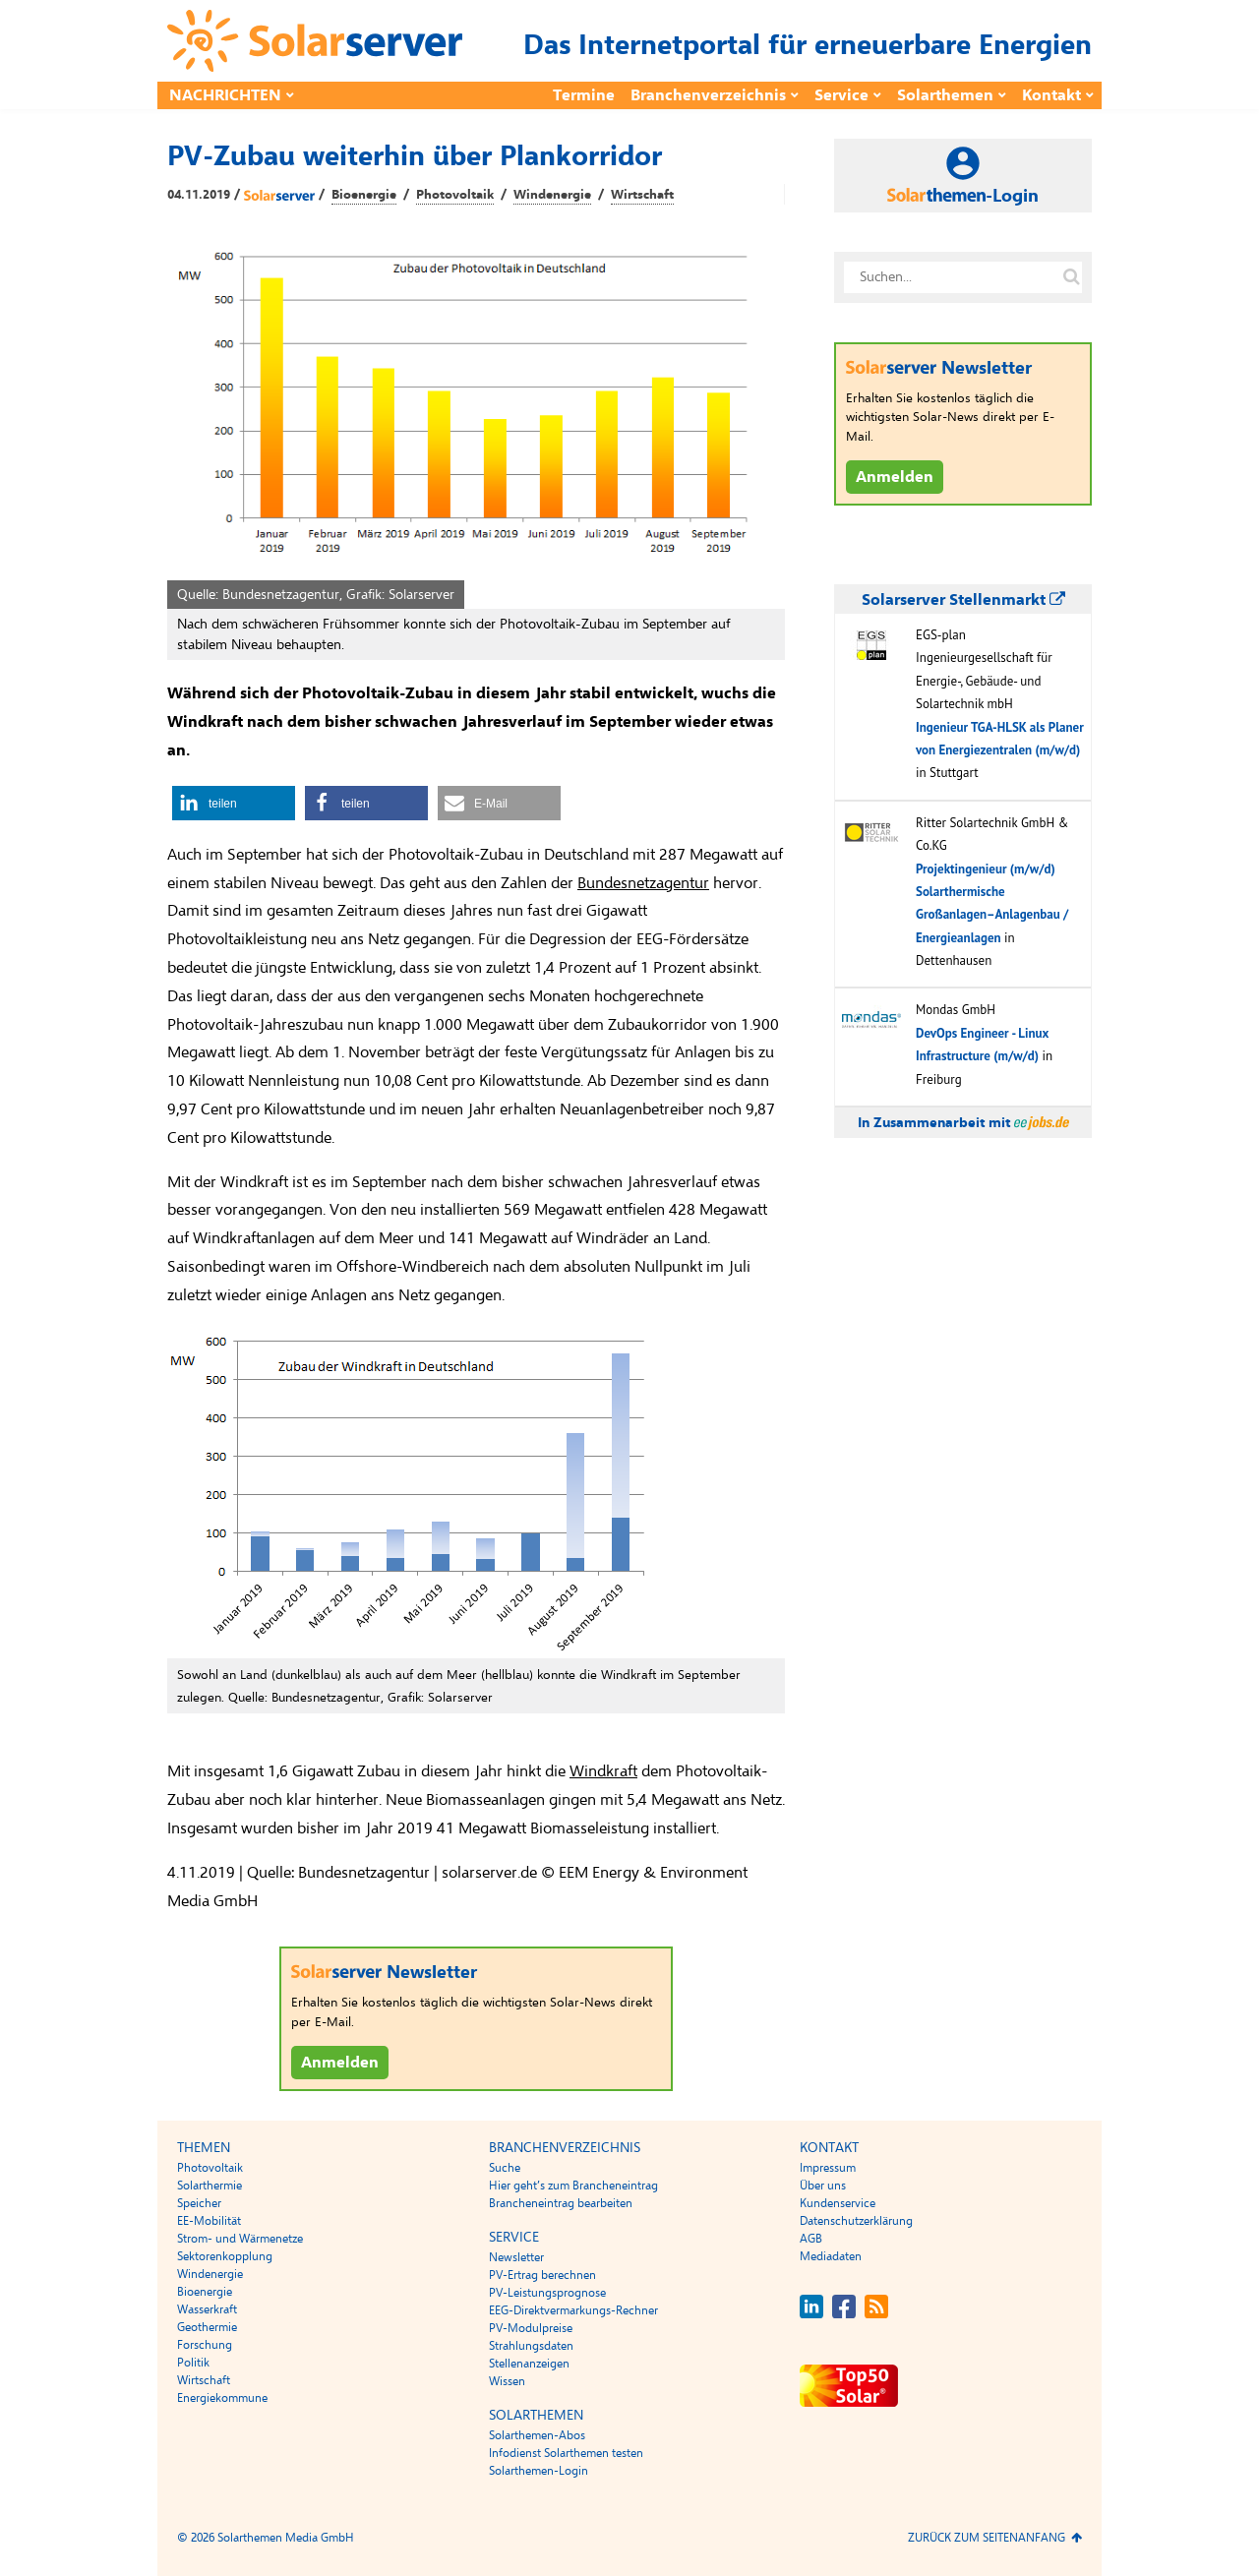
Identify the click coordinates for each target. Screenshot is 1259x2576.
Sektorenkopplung (224, 2256)
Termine (584, 95)
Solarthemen (945, 95)
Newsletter (516, 2257)
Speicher (199, 2203)
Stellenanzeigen (529, 2363)
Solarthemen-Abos (537, 2435)
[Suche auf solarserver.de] (1071, 277)
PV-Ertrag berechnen (542, 2275)
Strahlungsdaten (531, 2346)
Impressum (828, 2168)
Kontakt (1051, 95)
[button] (233, 803)
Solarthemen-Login (538, 2471)
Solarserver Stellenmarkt (963, 600)
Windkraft (603, 1771)
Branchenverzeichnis (708, 95)
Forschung (204, 2345)
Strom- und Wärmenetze (240, 2239)
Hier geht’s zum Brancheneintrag (573, 2185)
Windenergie (552, 195)
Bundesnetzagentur (643, 883)
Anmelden (340, 2062)
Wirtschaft (642, 195)
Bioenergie (363, 195)
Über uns (823, 2185)
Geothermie (207, 2327)
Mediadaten (831, 2256)
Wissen (507, 2381)
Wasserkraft (207, 2309)
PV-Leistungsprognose (547, 2293)
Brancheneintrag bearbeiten (560, 2203)
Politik (193, 2362)
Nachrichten (225, 95)
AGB (811, 2239)
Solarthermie (209, 2185)
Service (841, 95)
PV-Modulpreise (530, 2328)
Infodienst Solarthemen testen (566, 2453)
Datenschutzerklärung (856, 2221)
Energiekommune (222, 2398)
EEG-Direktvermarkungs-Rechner (573, 2310)
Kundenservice (837, 2203)
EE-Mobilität (209, 2221)
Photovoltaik (455, 195)
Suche (504, 2168)
